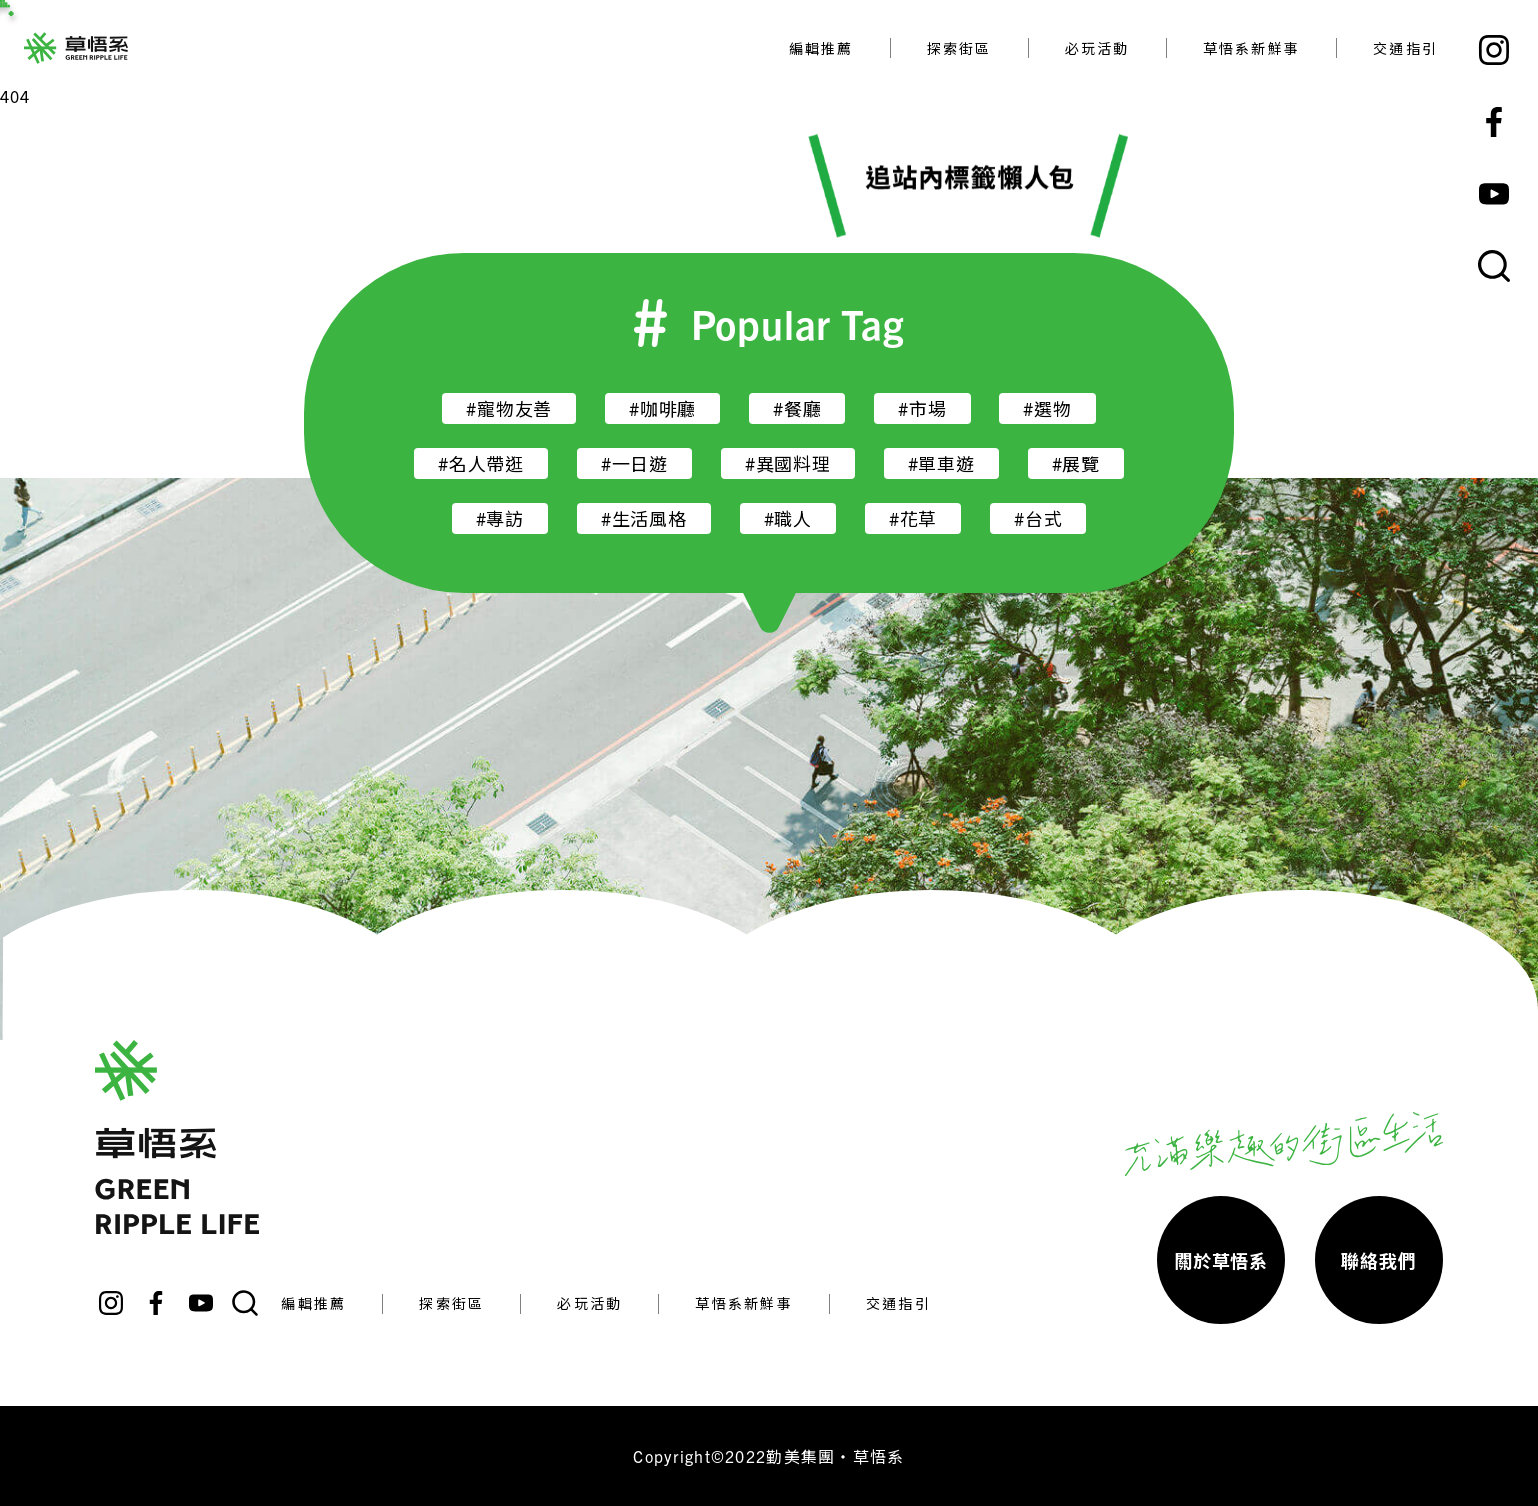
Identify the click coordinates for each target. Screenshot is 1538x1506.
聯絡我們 (1378, 1260)
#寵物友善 (509, 408)
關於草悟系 (1221, 1260)
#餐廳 (797, 408)
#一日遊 (634, 463)
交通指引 (1405, 48)
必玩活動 (1097, 48)
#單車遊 (941, 463)
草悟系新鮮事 (1251, 48)
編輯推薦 (821, 48)
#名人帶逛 (481, 463)
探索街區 (959, 48)
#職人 (788, 518)
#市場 (922, 408)
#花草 (913, 518)
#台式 (1038, 518)
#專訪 (500, 518)
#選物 (1047, 408)
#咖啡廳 (662, 408)
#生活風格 (644, 518)
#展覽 (1076, 463)
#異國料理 (788, 463)
